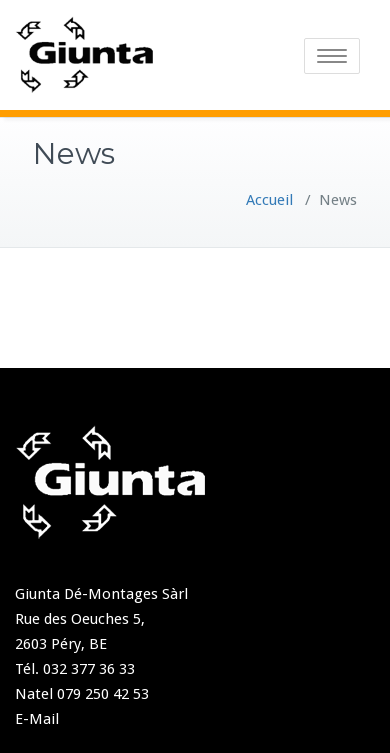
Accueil (269, 200)
